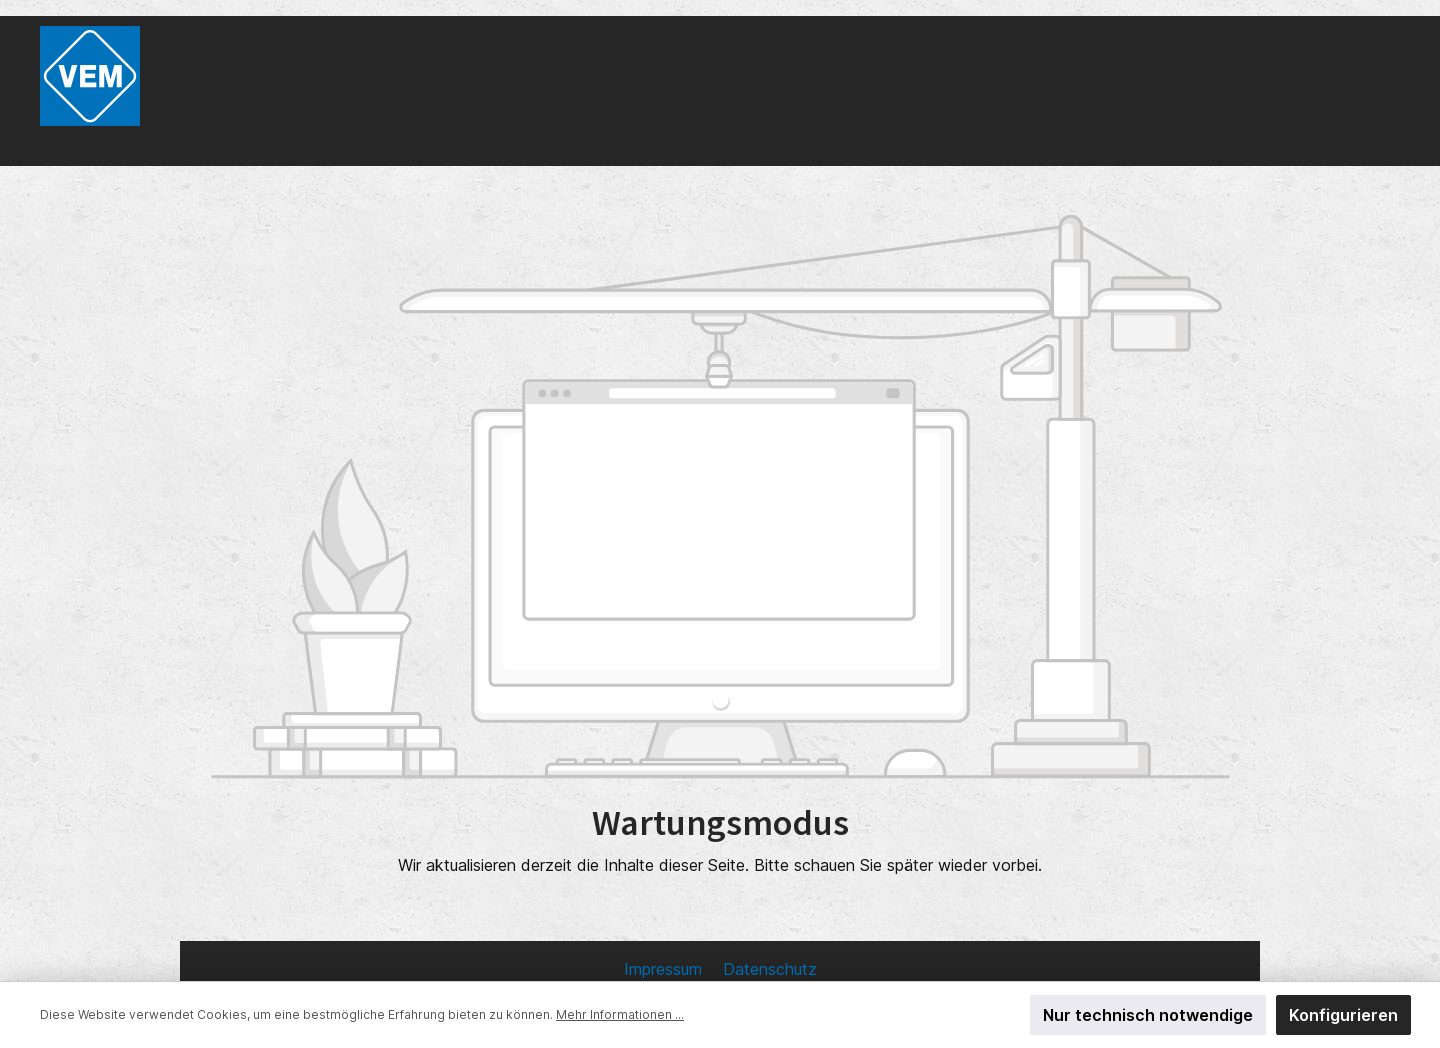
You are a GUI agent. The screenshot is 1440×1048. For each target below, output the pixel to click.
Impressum (665, 969)
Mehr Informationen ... (620, 1014)
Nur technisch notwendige (1148, 1015)
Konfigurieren (1343, 1015)
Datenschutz (770, 969)
